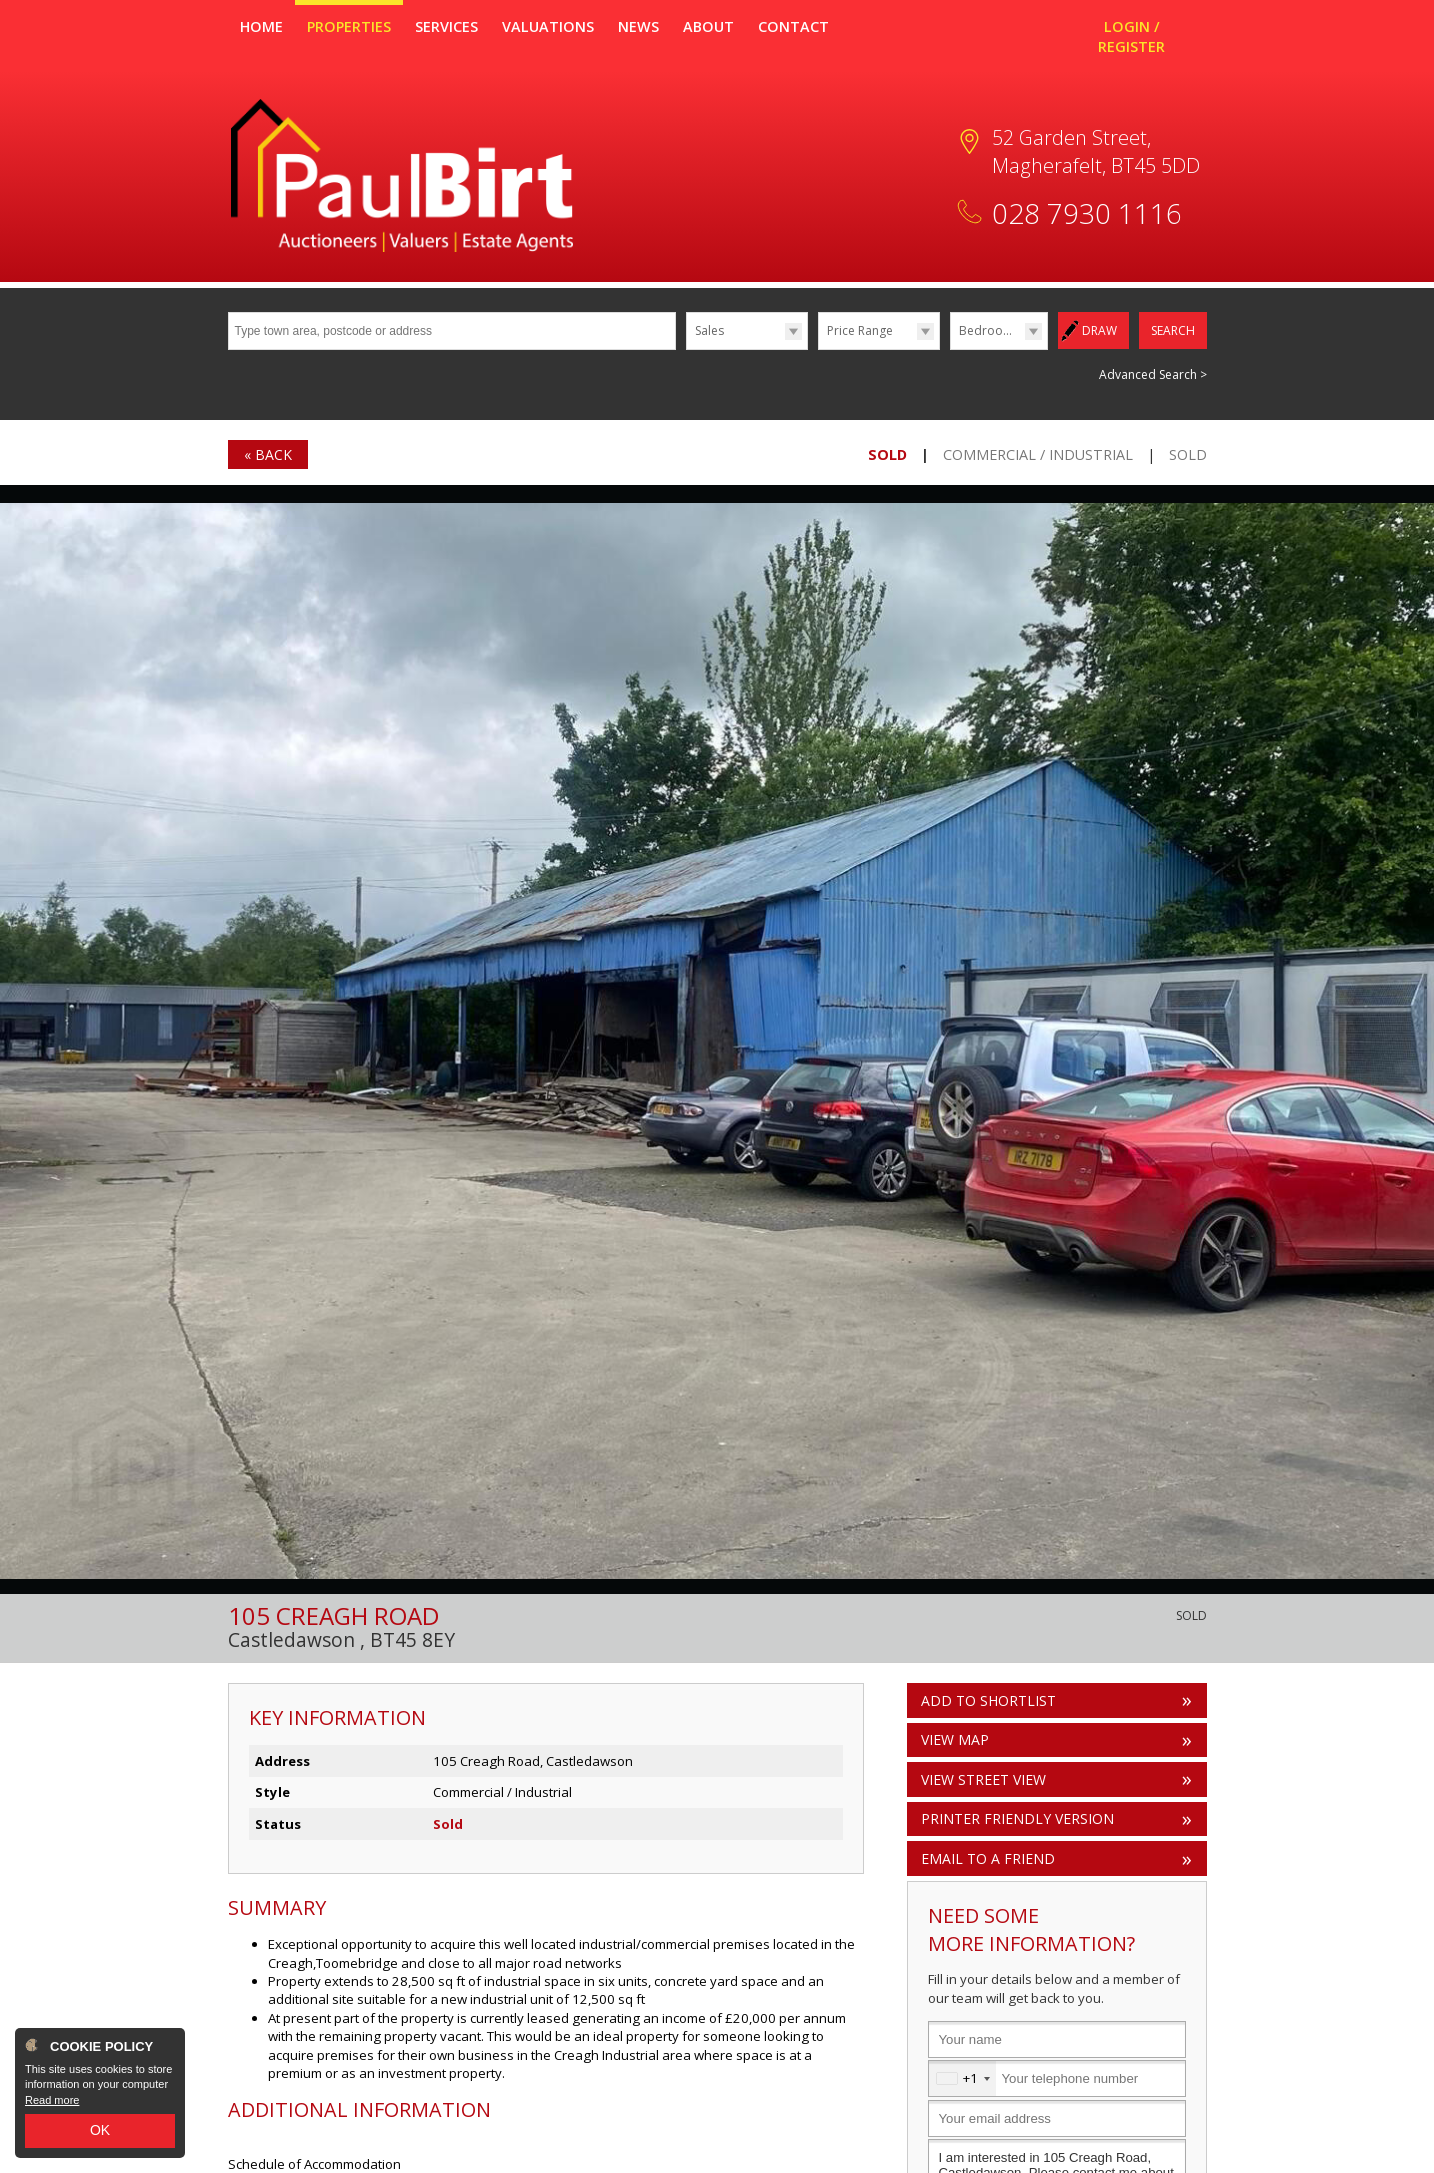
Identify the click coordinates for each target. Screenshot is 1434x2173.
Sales (709, 330)
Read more (52, 2100)
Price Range (860, 330)
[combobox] (962, 2078)
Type (686, 348)
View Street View (983, 1778)
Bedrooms (989, 330)
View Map (955, 1738)
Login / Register (1131, 36)
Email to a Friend (988, 1857)
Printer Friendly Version (1014, 1817)
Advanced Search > (1153, 373)
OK (100, 2130)
